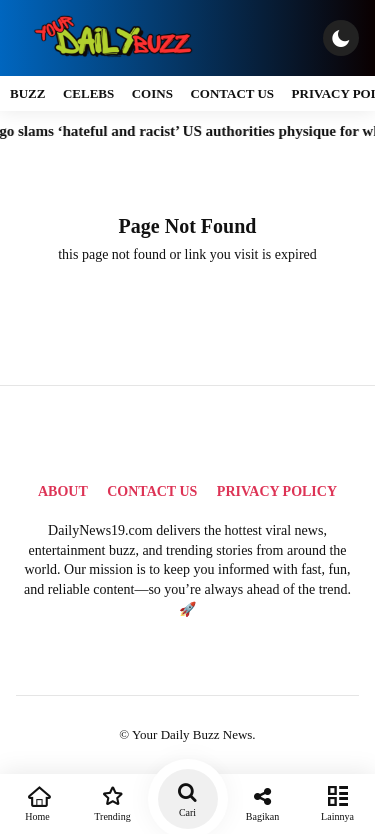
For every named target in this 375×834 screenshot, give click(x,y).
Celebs (88, 93)
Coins (152, 93)
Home (37, 802)
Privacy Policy (277, 491)
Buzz (27, 93)
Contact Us (232, 93)
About (63, 491)
